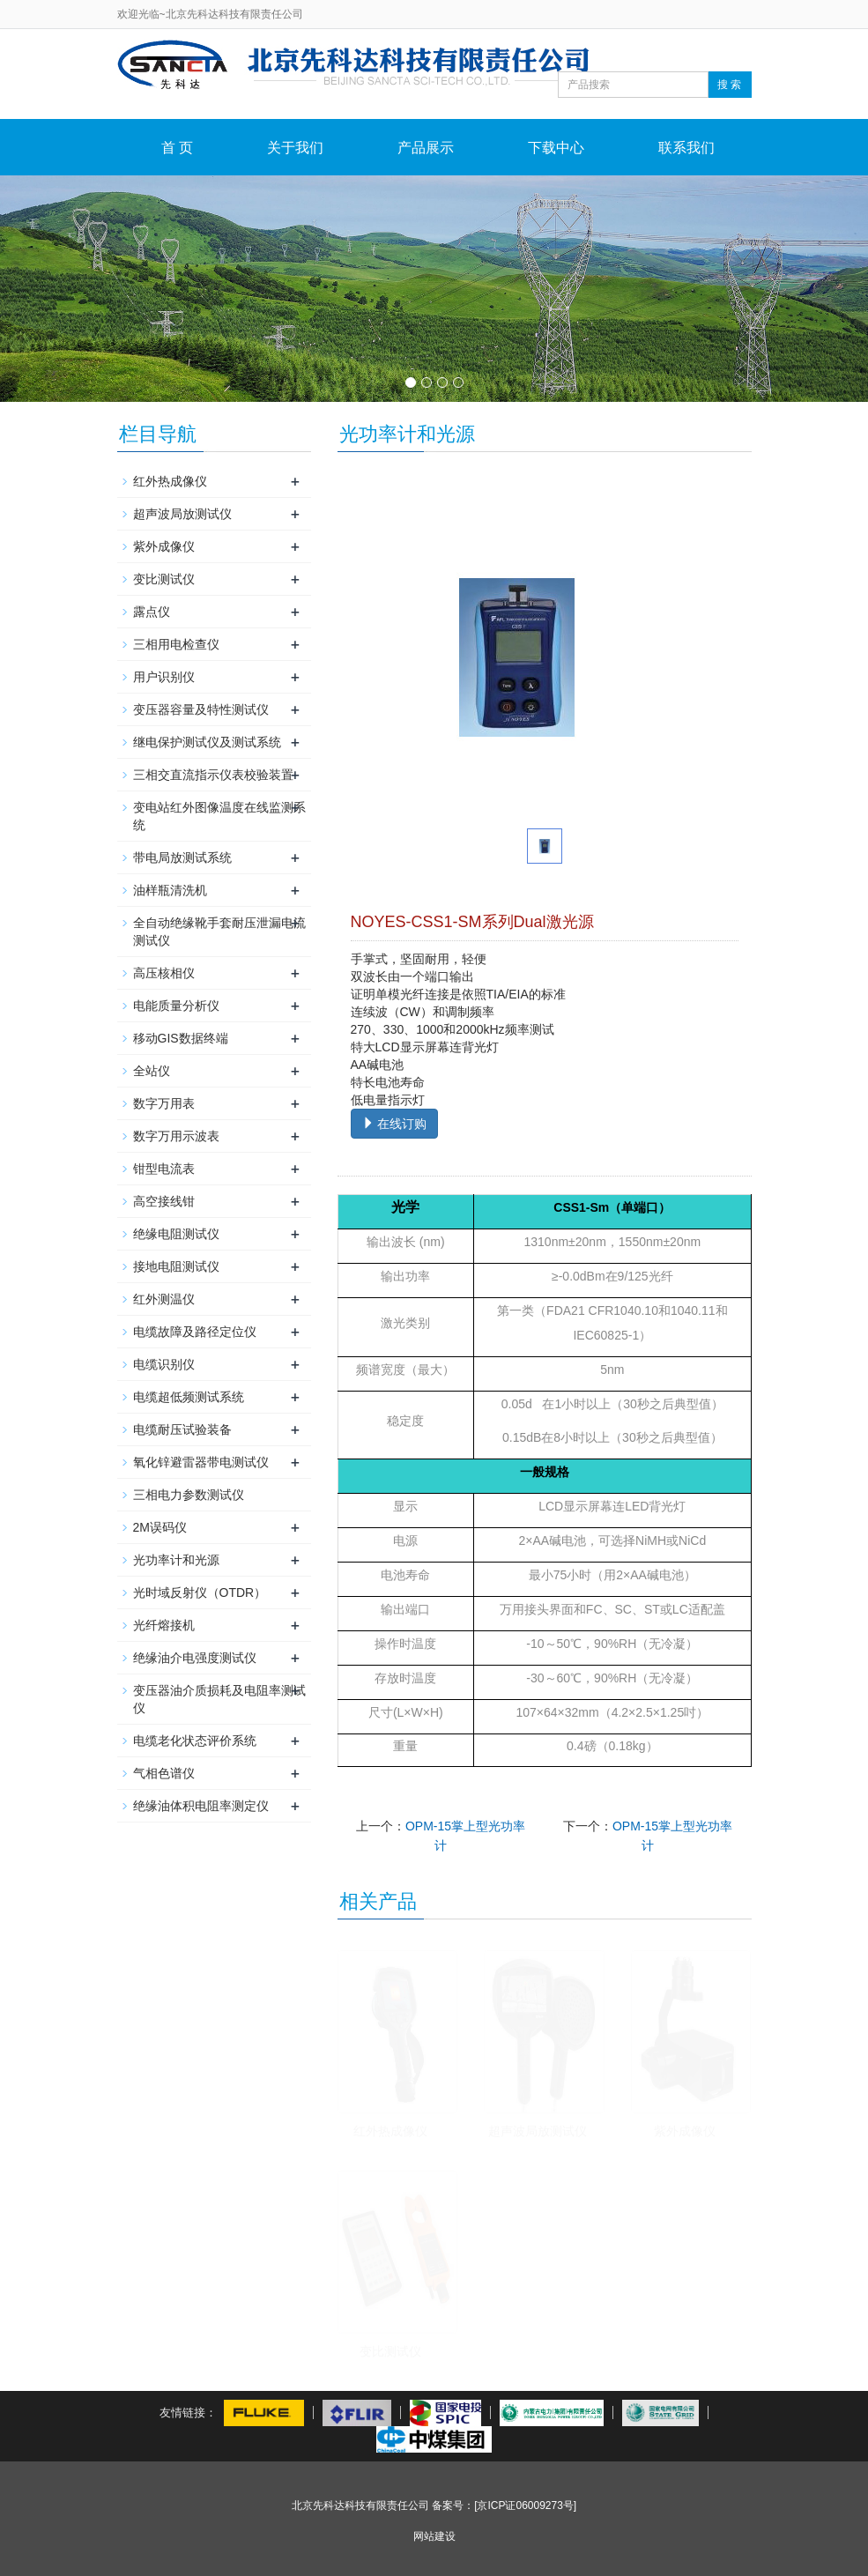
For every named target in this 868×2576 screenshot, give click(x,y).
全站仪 (151, 1071)
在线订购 (394, 1124)
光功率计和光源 (176, 1560)
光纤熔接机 (164, 1625)
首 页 (177, 147)
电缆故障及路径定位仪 (194, 1332)
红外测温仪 (164, 1299)
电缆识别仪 (164, 1364)
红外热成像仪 (390, 2131)
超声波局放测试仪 (537, 2131)
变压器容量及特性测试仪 (201, 709)
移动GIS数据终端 (180, 1038)
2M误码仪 (160, 1527)
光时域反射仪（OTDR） (200, 1592)
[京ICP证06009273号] (525, 2505)
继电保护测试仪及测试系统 (207, 742)
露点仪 (151, 612)
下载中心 (556, 147)
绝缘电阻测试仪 (176, 1234)
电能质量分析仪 (176, 1005)
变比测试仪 (390, 2351)
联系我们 (686, 147)
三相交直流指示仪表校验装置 (213, 775)
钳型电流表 (164, 1169)
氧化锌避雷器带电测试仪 (201, 1462)
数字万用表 (164, 1103)
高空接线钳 (164, 1201)
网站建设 (434, 2536)
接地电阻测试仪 (176, 1266)
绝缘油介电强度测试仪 (194, 1658)
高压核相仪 (164, 973)
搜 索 (729, 84)
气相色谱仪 (164, 1773)
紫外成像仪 (685, 2131)
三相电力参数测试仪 (188, 1495)
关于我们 (295, 147)
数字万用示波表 (176, 1136)
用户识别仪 (164, 677)
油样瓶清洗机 (170, 890)
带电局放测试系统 (182, 857)
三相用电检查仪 (176, 644)
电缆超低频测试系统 (188, 1397)
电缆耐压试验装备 (182, 1429)
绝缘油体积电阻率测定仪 (201, 1806)
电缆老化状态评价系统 (194, 1740)
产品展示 (425, 147)
